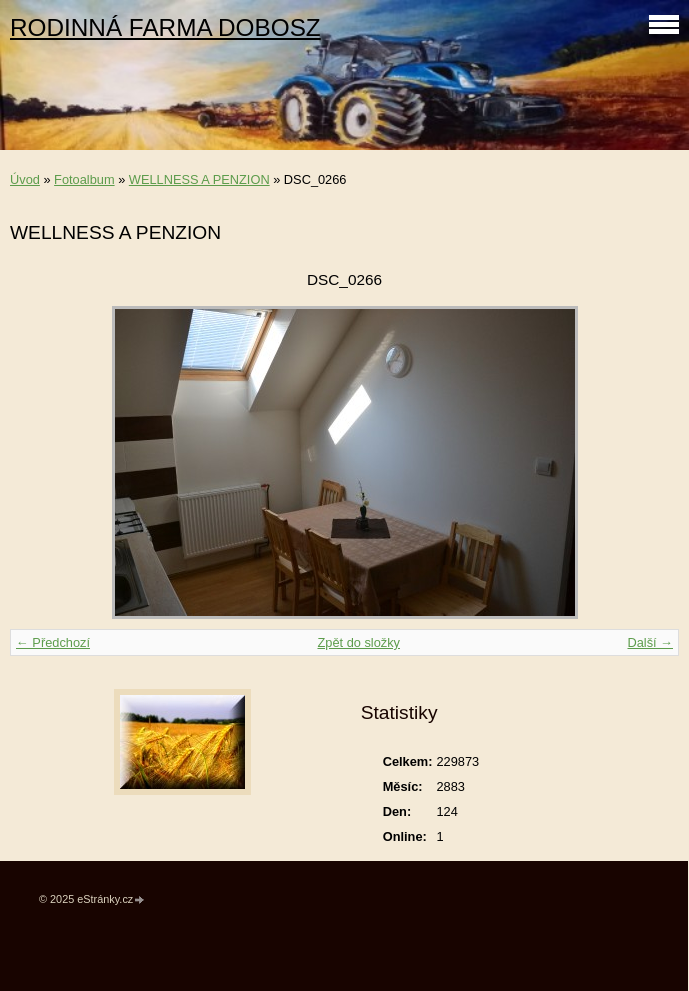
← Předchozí (53, 642)
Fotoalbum (84, 179)
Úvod (25, 179)
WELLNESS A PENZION (199, 179)
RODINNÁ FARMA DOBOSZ (165, 27)
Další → (650, 642)
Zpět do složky (358, 642)
